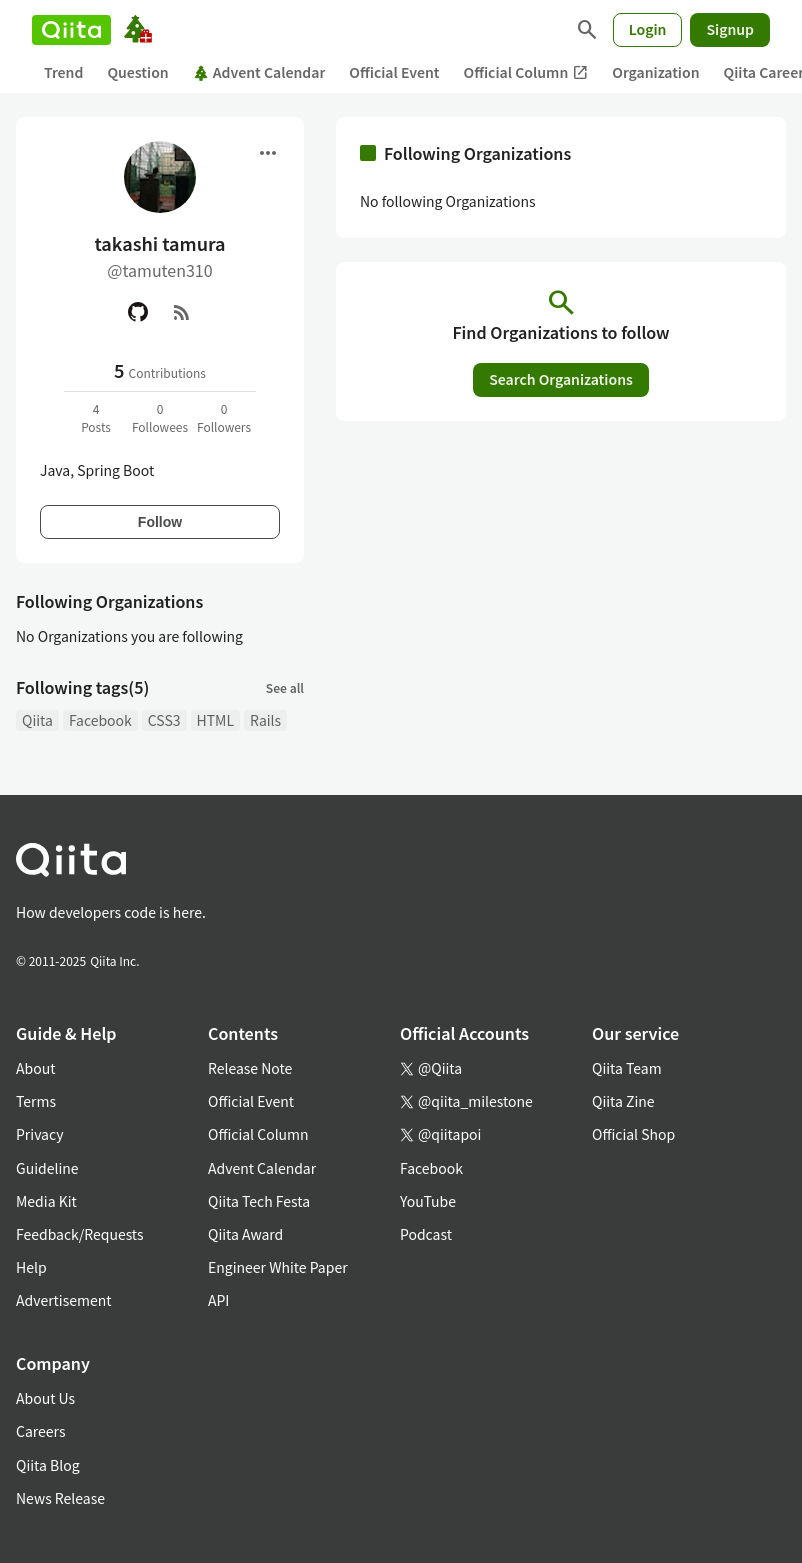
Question (137, 72)
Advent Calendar (259, 72)
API (218, 1300)
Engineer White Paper (278, 1267)
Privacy (39, 1134)
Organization (655, 72)
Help (31, 1267)
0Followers (224, 417)
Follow (160, 522)
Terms (36, 1101)
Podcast (426, 1234)
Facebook (100, 720)
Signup (730, 29)
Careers (40, 1431)
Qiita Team (627, 1068)
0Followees (160, 417)
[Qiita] (71, 30)
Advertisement (64, 1300)
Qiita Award (245, 1234)
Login (648, 29)
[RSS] (182, 312)
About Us (45, 1398)
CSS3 (164, 720)
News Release (60, 1498)
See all (285, 687)
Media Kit (46, 1201)
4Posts (96, 417)
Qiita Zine (623, 1101)
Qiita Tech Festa (259, 1201)
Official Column (526, 72)
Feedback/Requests (80, 1234)
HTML (216, 720)
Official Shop (633, 1134)
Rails (265, 720)
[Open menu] (268, 153)
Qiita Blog (48, 1465)
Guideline (47, 1168)
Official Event (394, 72)
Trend (63, 72)
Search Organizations (561, 379)
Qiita (37, 720)
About (35, 1068)
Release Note (250, 1068)
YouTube (428, 1201)
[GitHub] (138, 312)
